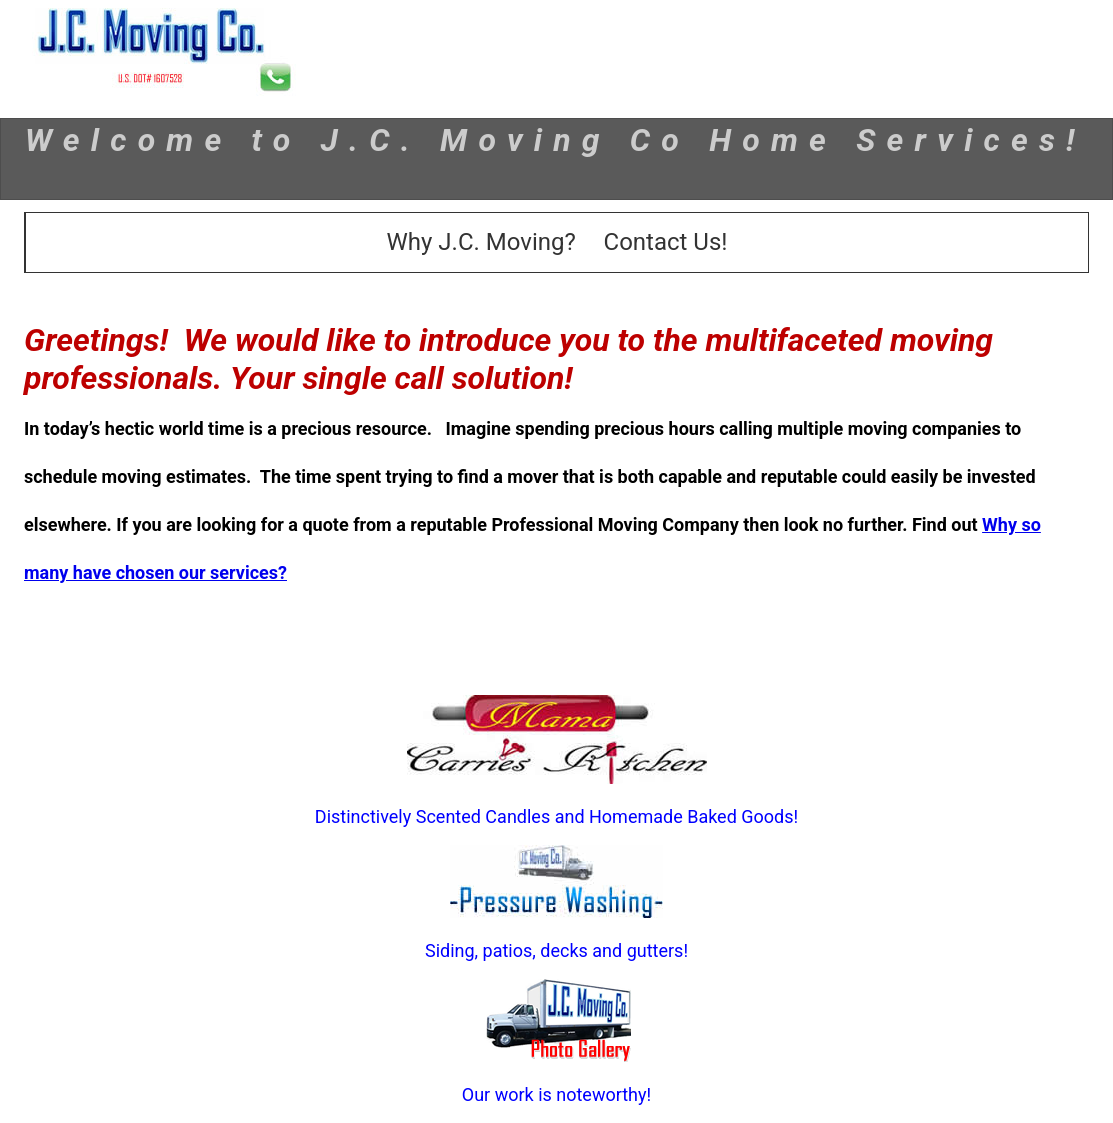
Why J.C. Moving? (481, 242)
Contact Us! (666, 242)
